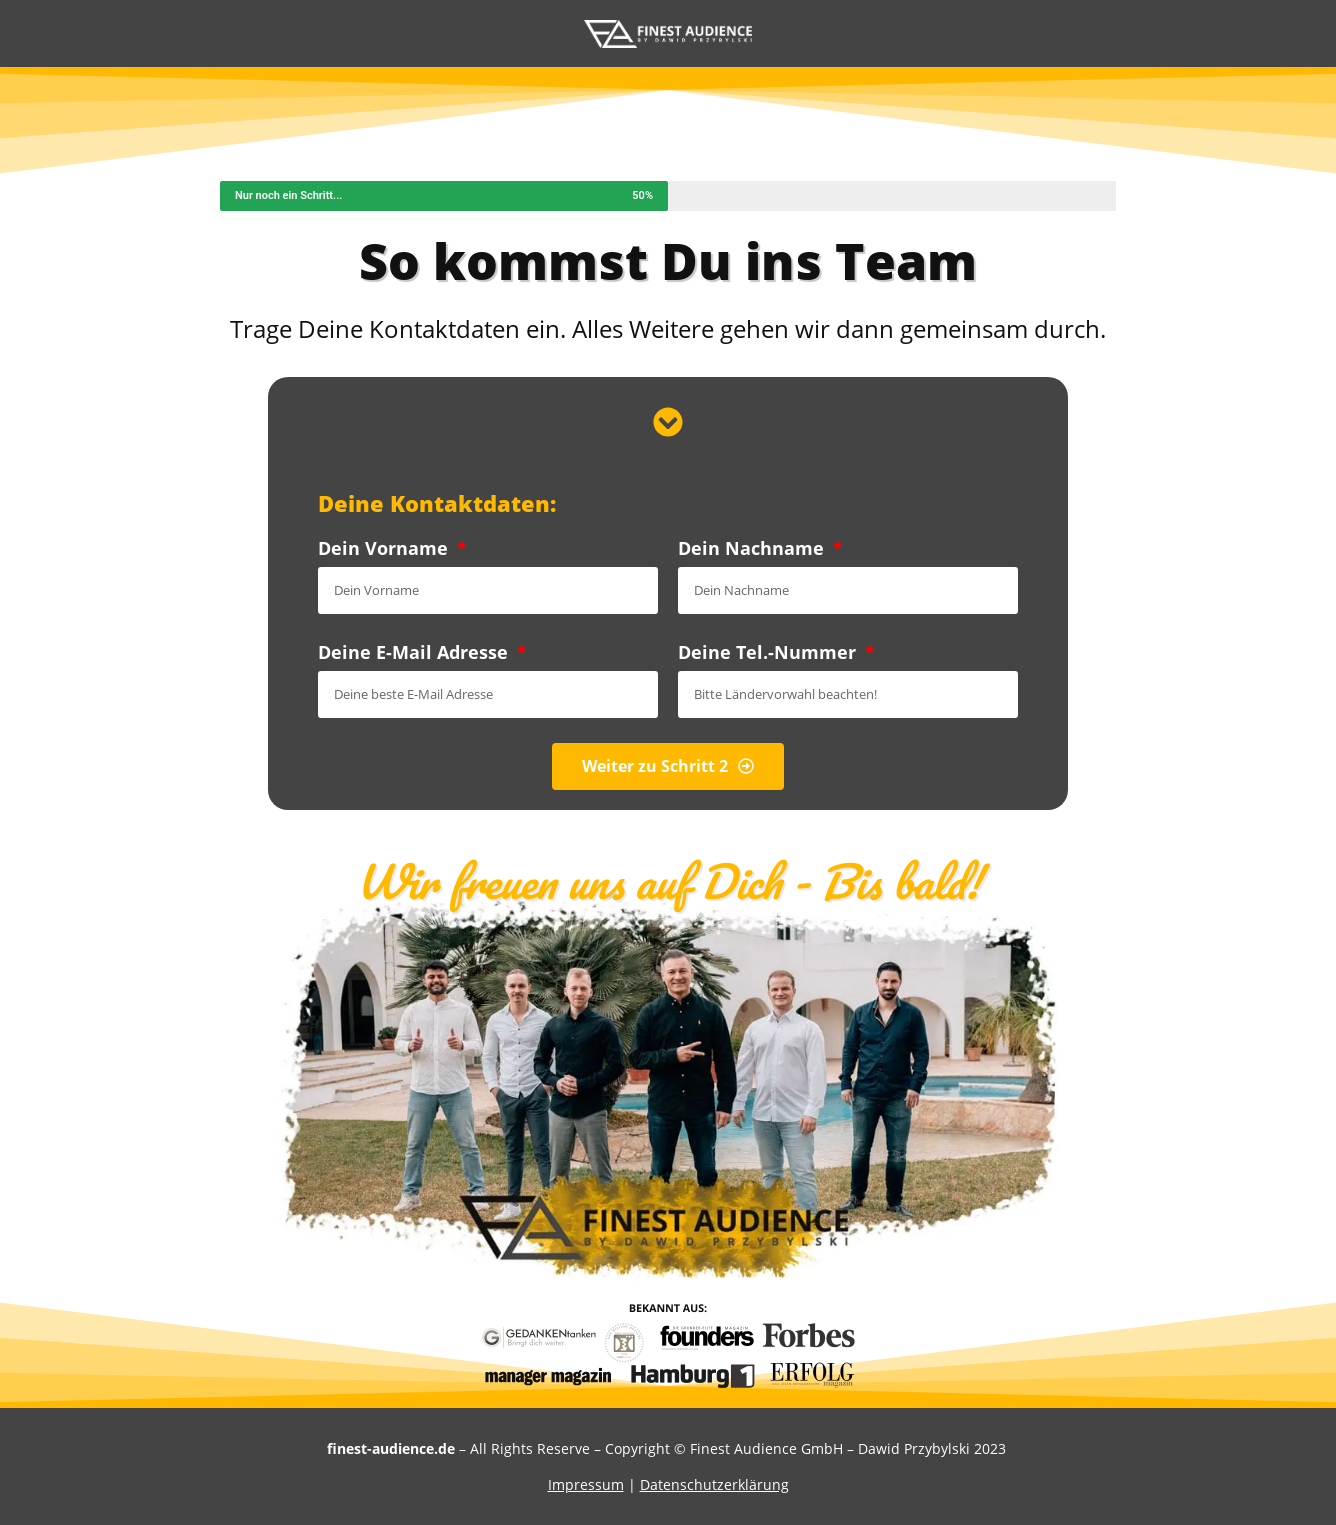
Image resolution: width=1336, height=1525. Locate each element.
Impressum (586, 1484)
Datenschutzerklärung (714, 1484)
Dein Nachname (753, 548)
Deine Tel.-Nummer (769, 652)
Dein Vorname (385, 548)
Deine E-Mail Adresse (415, 652)
